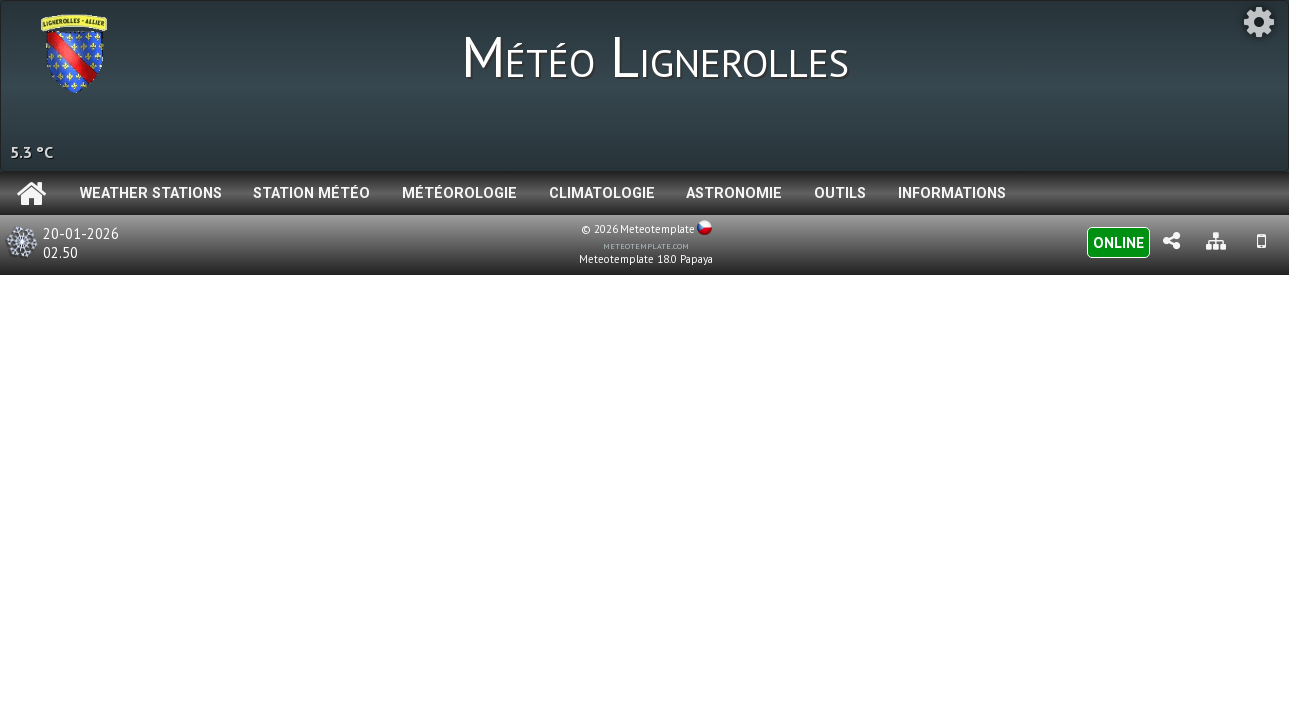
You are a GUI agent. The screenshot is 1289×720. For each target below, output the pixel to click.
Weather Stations (151, 193)
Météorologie (459, 193)
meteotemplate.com (646, 245)
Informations (952, 193)
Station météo (311, 193)
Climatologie (602, 193)
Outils (840, 193)
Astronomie (734, 193)
